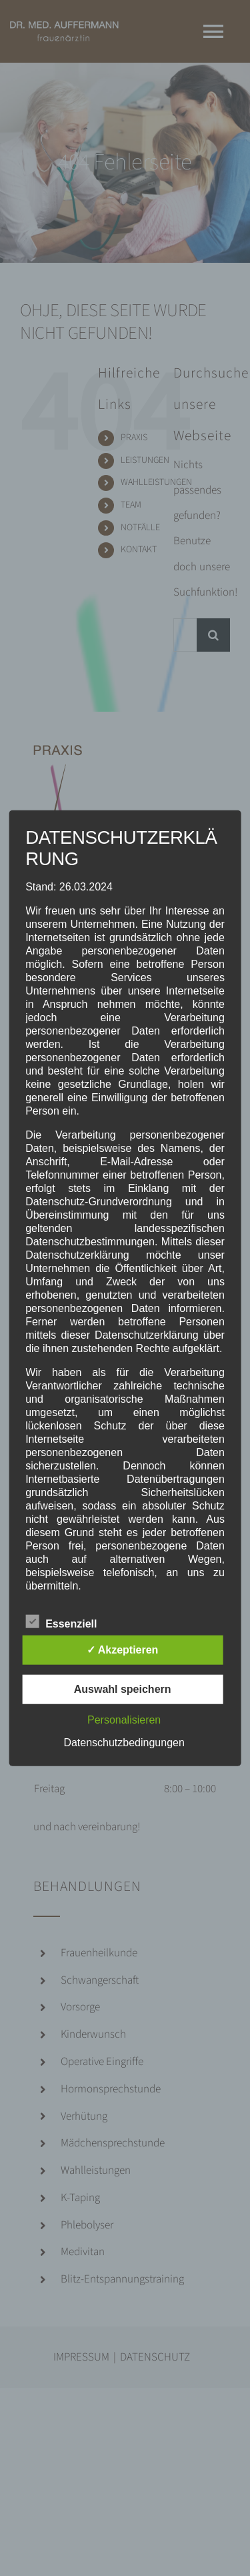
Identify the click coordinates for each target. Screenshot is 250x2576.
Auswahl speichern (122, 1688)
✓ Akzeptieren (123, 1649)
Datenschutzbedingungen (123, 1742)
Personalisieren (124, 1719)
